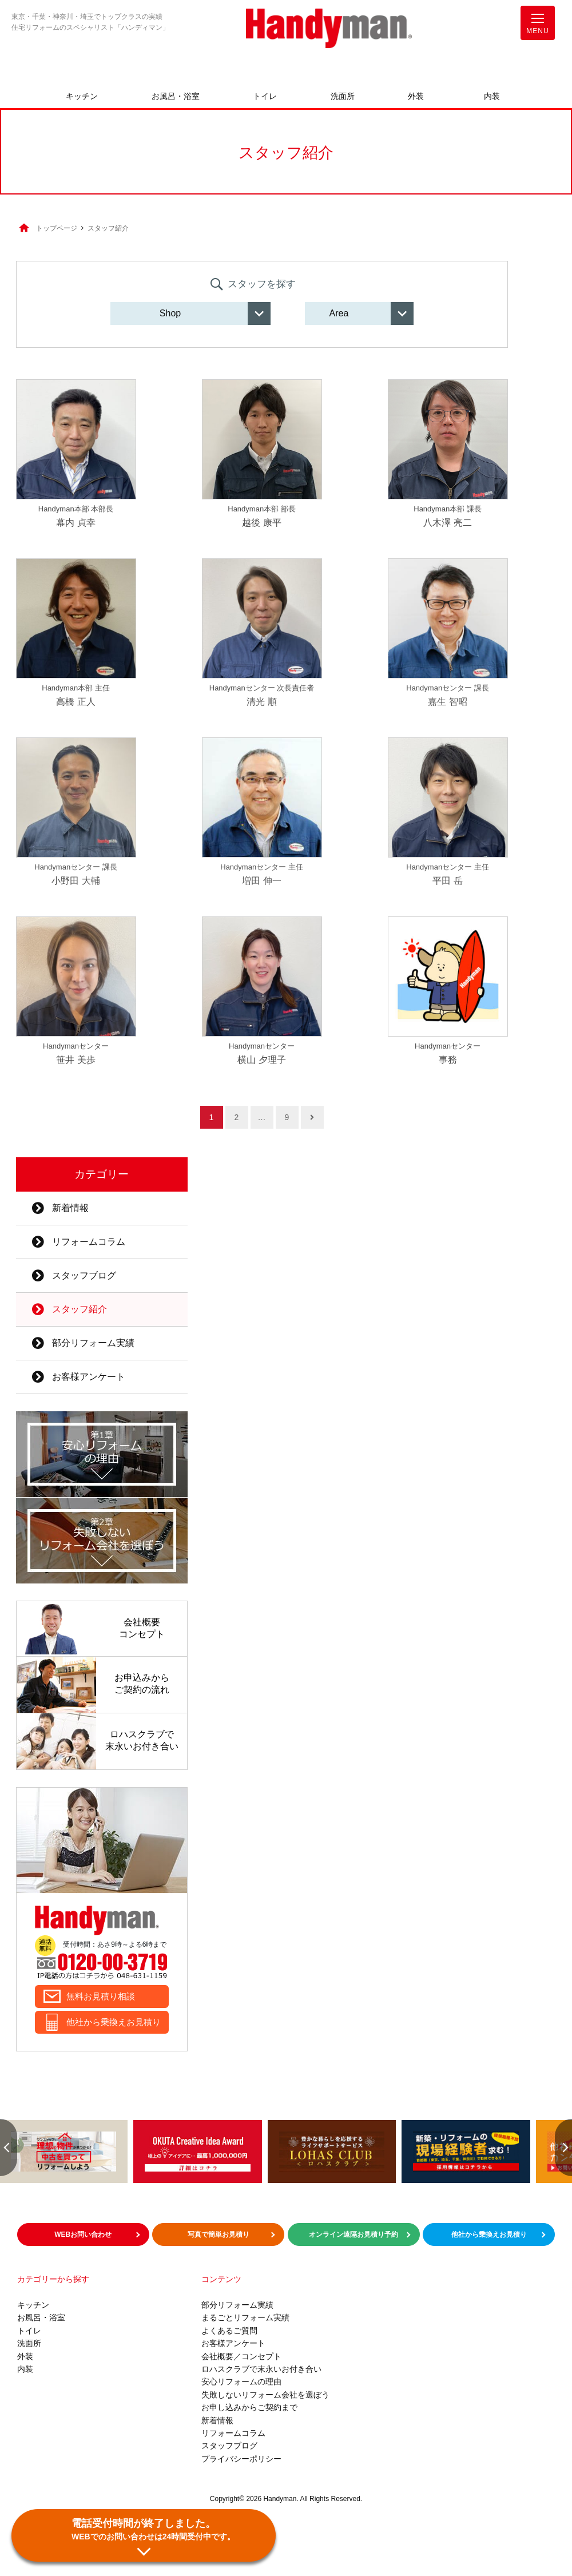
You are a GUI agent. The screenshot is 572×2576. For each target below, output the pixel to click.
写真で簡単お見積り (218, 2234)
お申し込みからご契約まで (249, 2407)
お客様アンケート (78, 1377)
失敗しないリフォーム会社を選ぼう (265, 2394)
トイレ (265, 96)
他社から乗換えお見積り (113, 2022)
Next (563, 2147)
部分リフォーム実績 (82, 1343)
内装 (492, 96)
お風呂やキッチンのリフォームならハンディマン (329, 29)
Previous (8, 2147)
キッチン (82, 96)
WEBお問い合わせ (83, 2234)
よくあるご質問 (229, 2330)
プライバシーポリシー (241, 2458)
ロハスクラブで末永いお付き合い (261, 2368)
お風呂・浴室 (176, 96)
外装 (416, 96)
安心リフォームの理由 (241, 2381)
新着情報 (59, 1208)
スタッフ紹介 (69, 1309)
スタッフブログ (73, 1275)
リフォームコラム (78, 1242)
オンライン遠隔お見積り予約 (353, 2234)
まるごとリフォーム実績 (245, 2317)
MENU (537, 26)
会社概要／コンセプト (241, 2356)
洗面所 (343, 96)
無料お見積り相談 (100, 1996)
